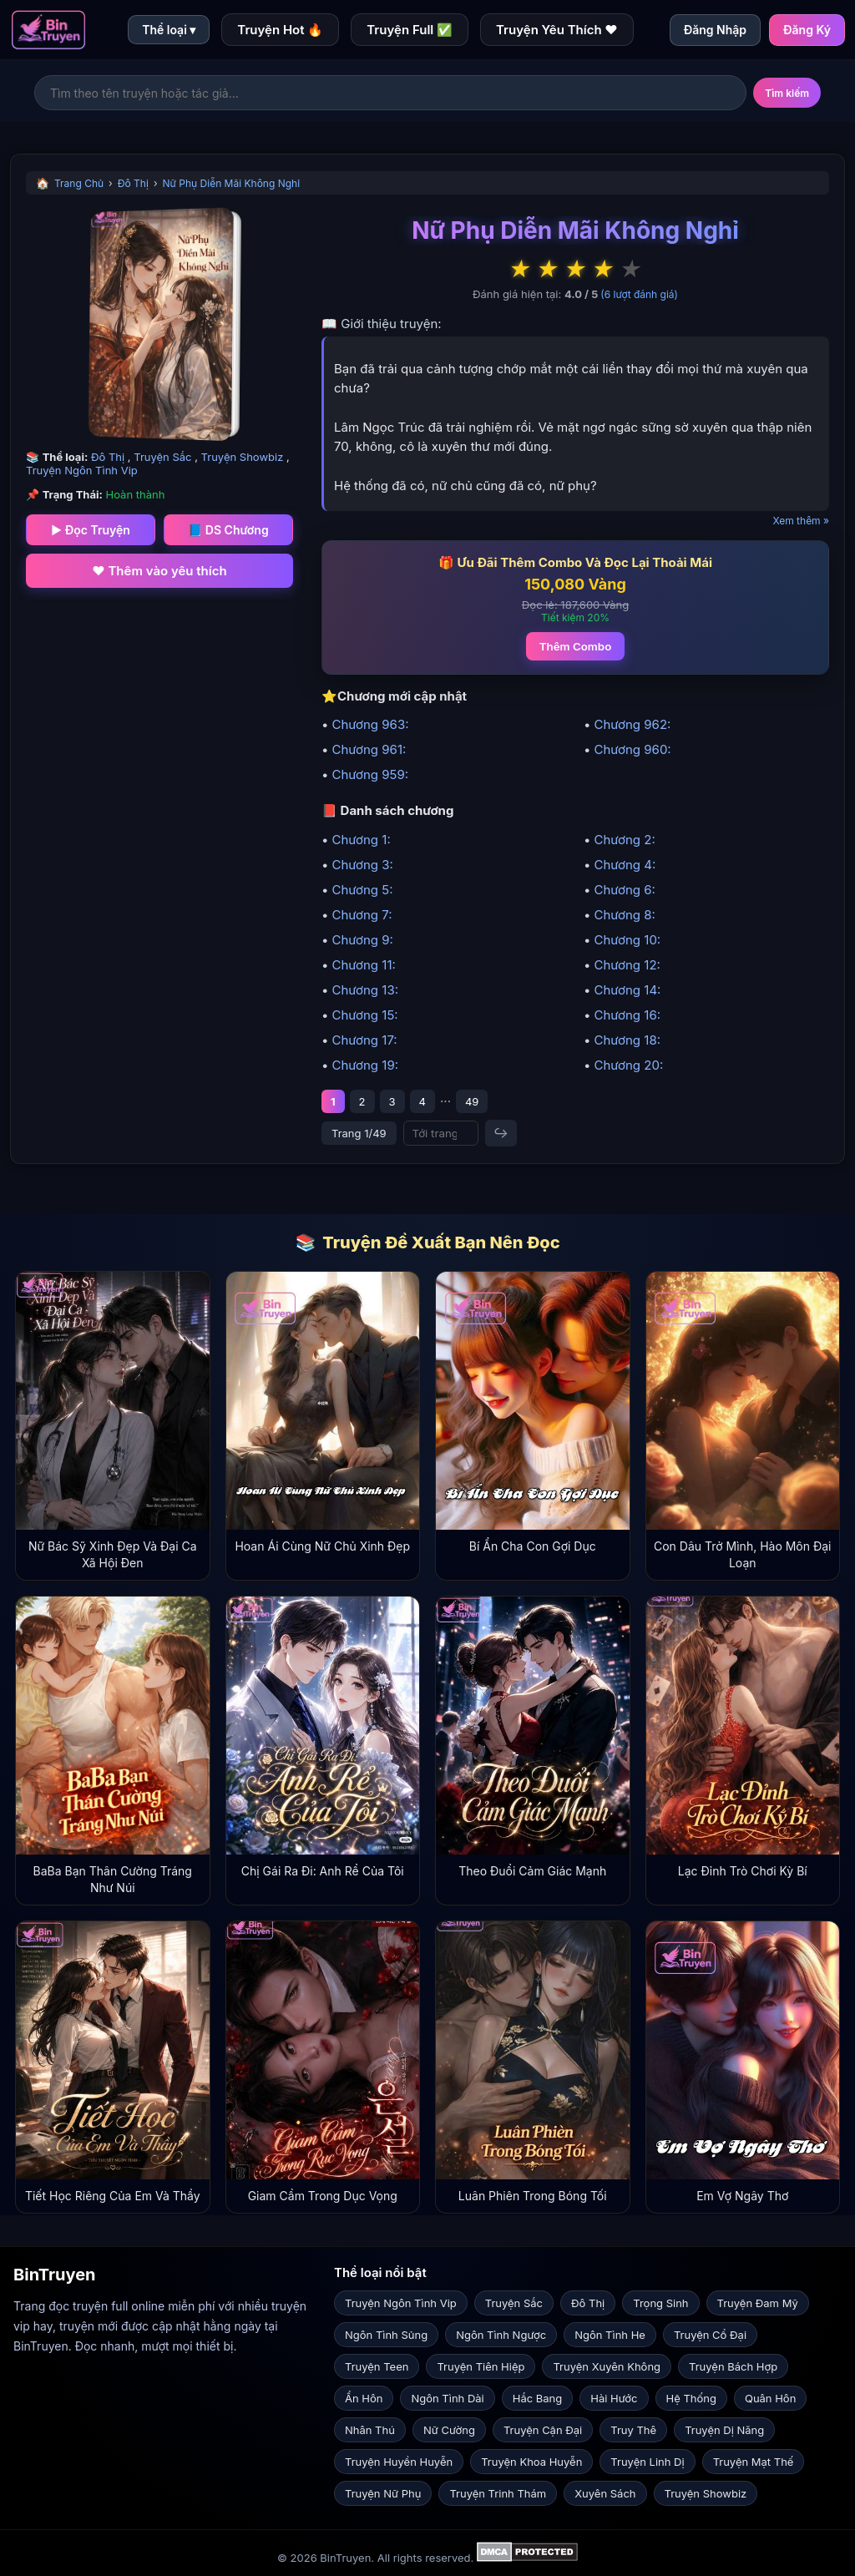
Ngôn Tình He (609, 2334)
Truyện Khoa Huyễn (531, 2461)
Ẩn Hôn (363, 2398)
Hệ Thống (691, 2398)
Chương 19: (364, 1065)
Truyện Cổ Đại (710, 2334)
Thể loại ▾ (168, 30)
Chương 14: (627, 990)
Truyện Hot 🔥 (280, 30)
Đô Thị (133, 183)
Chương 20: (628, 1065)
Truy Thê (633, 2430)
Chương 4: (624, 865)
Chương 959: (369, 774)
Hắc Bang (538, 2398)
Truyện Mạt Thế (753, 2461)
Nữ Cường (449, 2430)
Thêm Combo (575, 646)
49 (471, 1101)
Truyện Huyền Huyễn (399, 2461)
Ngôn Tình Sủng (386, 2334)
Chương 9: (361, 940)
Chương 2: (624, 840)
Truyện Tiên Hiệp (480, 2366)
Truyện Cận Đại (542, 2430)
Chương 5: (361, 890)
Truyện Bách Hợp (733, 2366)
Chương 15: (364, 1015)
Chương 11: (363, 965)
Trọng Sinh (660, 2303)
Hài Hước (613, 2398)
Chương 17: (364, 1040)
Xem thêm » (800, 520)
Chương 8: (624, 915)
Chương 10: (627, 940)
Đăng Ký (807, 30)
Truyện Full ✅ (410, 30)
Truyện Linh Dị (647, 2461)
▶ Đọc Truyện (90, 530)
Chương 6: (624, 890)
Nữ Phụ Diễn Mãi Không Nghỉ (232, 183)
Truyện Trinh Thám (497, 2493)
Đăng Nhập (715, 30)
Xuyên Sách (604, 2493)
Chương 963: (369, 724)
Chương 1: (360, 840)
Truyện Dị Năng (724, 2430)
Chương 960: (632, 749)
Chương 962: (632, 724)
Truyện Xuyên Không (606, 2366)
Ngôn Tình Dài (447, 2398)
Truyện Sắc (164, 456)
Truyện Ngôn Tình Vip (82, 470)
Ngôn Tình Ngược (501, 2334)
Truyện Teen (376, 2366)
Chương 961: (368, 749)
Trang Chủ (79, 183)
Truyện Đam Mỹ (757, 2303)
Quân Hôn (770, 2398)
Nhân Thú (370, 2430)
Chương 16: (627, 1015)
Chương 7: (361, 915)
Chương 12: (627, 965)
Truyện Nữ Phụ (383, 2493)
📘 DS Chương (228, 530)
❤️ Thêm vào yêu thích (159, 571)
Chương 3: (361, 865)
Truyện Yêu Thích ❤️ (557, 30)
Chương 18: (627, 1040)
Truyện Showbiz (243, 456)
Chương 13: (364, 990)
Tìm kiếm (787, 93)
